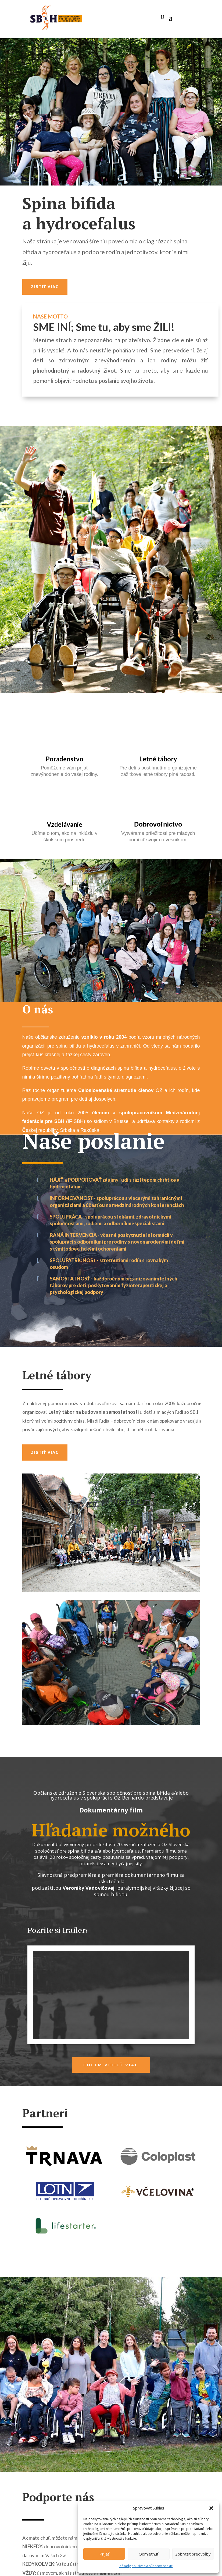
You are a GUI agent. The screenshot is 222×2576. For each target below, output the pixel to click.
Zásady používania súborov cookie (146, 2566)
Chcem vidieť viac (111, 2065)
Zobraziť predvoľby (193, 2554)
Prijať (104, 2554)
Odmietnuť (148, 2554)
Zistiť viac (45, 286)
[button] (211, 2508)
